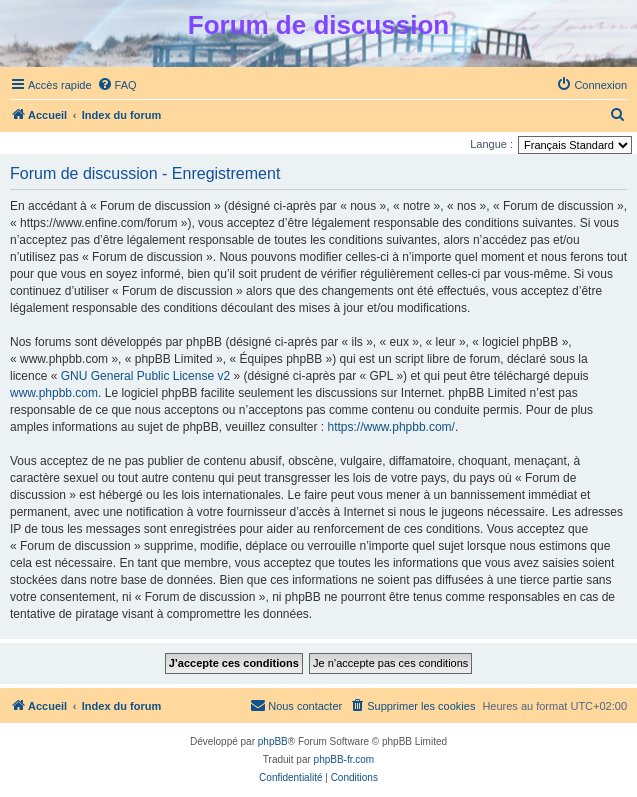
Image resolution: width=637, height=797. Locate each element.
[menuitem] (117, 85)
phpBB (273, 741)
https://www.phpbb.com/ (391, 427)
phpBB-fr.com (344, 759)
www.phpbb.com (54, 393)
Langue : (491, 144)
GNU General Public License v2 (145, 376)
